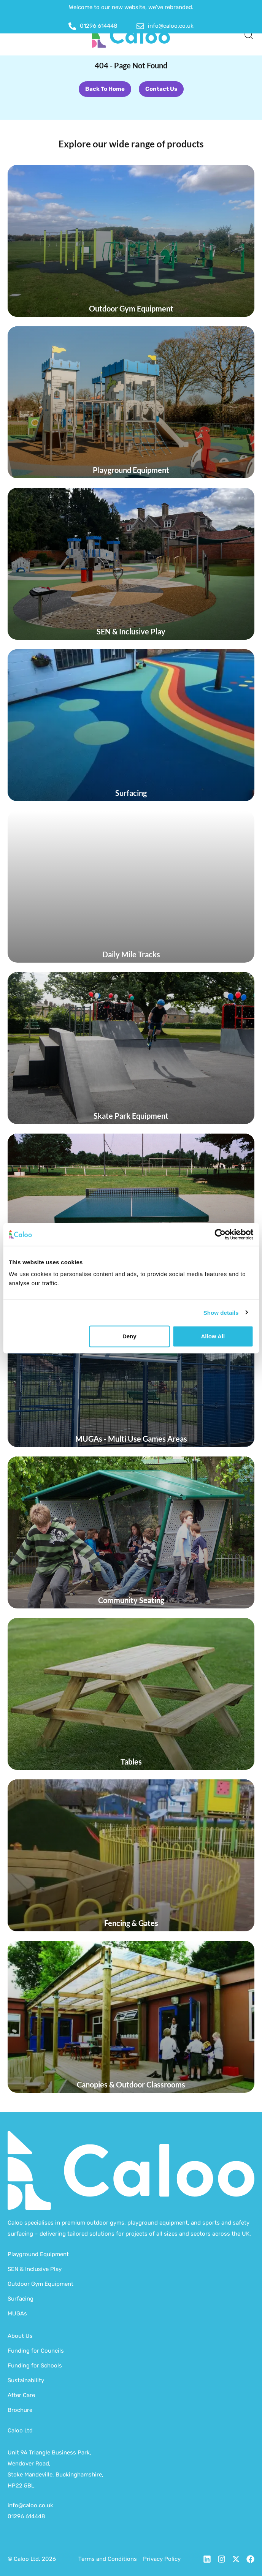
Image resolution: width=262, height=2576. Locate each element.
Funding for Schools (35, 2365)
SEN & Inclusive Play (35, 2269)
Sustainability (26, 2380)
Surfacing (20, 2298)
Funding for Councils (36, 2350)
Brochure (20, 2410)
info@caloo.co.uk (30, 2505)
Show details (221, 1312)
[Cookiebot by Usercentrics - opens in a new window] (220, 1234)
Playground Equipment (38, 2254)
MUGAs (17, 2313)
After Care (21, 2395)
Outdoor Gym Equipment (40, 2283)
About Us (20, 2335)
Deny (129, 1336)
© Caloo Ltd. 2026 (32, 2558)
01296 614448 (26, 2516)
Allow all (213, 1336)
